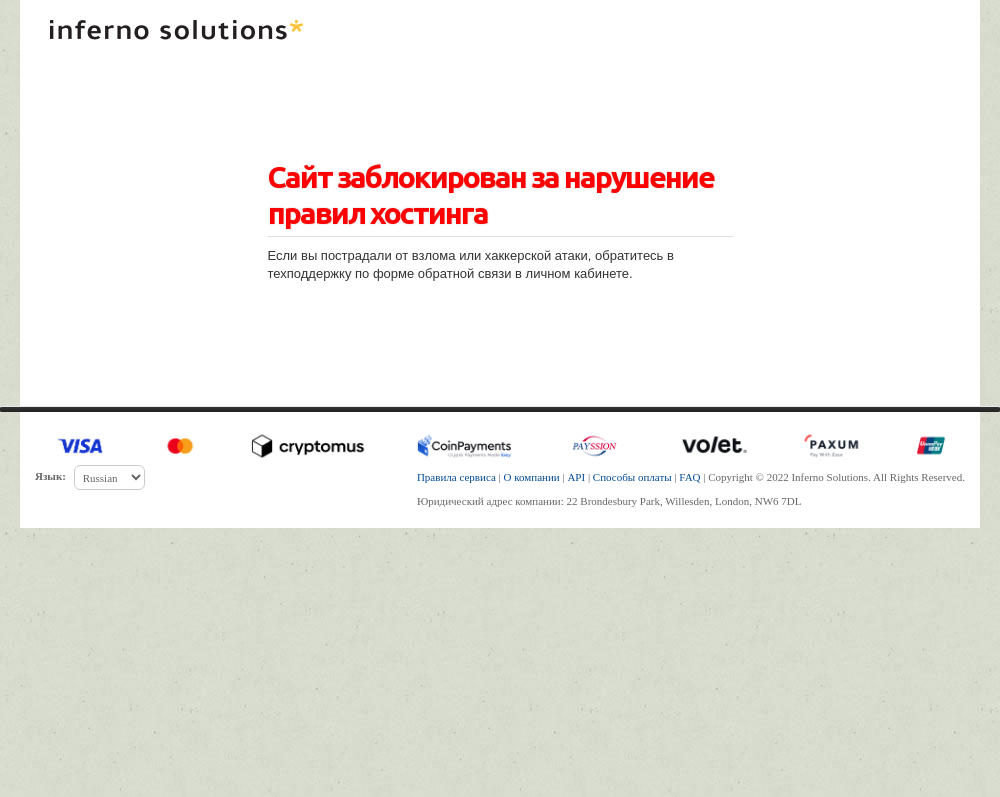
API (576, 477)
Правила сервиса (456, 477)
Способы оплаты (632, 477)
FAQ (689, 477)
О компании (532, 477)
